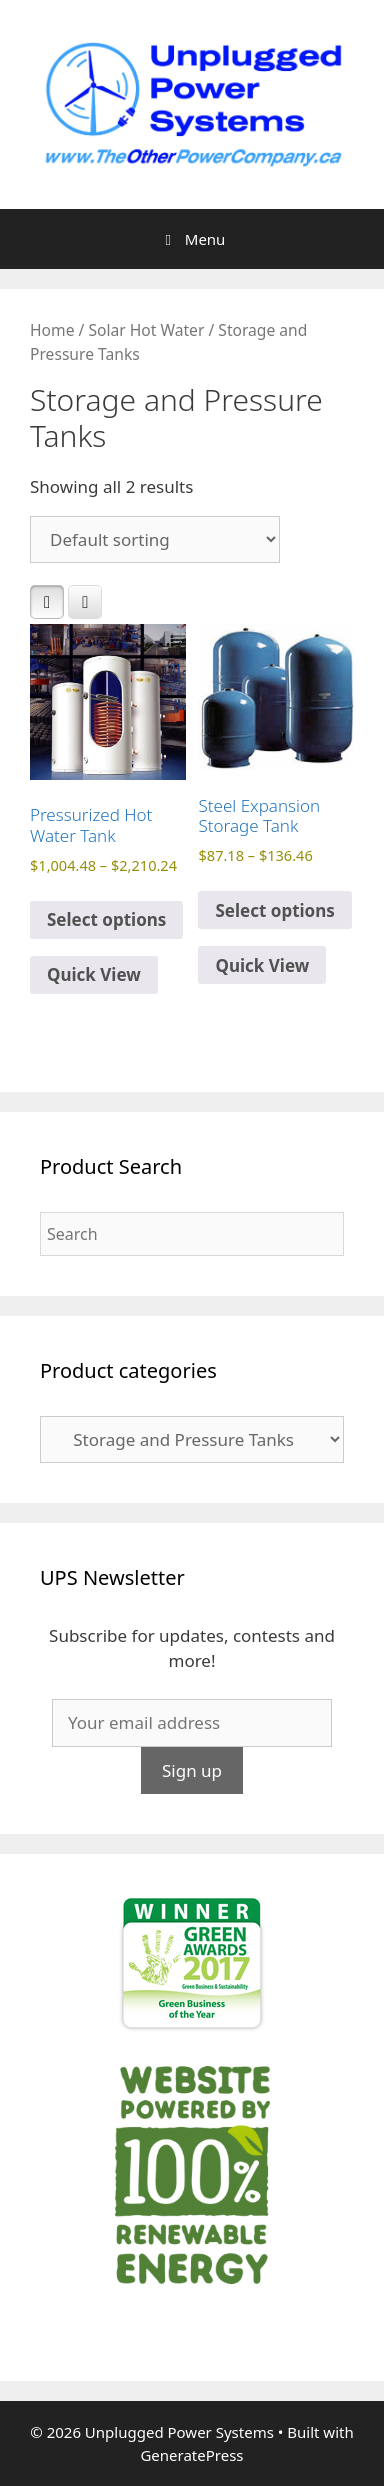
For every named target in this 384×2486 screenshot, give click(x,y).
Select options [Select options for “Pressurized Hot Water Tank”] (106, 919)
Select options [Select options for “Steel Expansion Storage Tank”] (274, 910)
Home (52, 330)
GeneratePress (191, 2455)
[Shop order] (155, 539)
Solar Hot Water (146, 330)
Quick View (94, 974)
